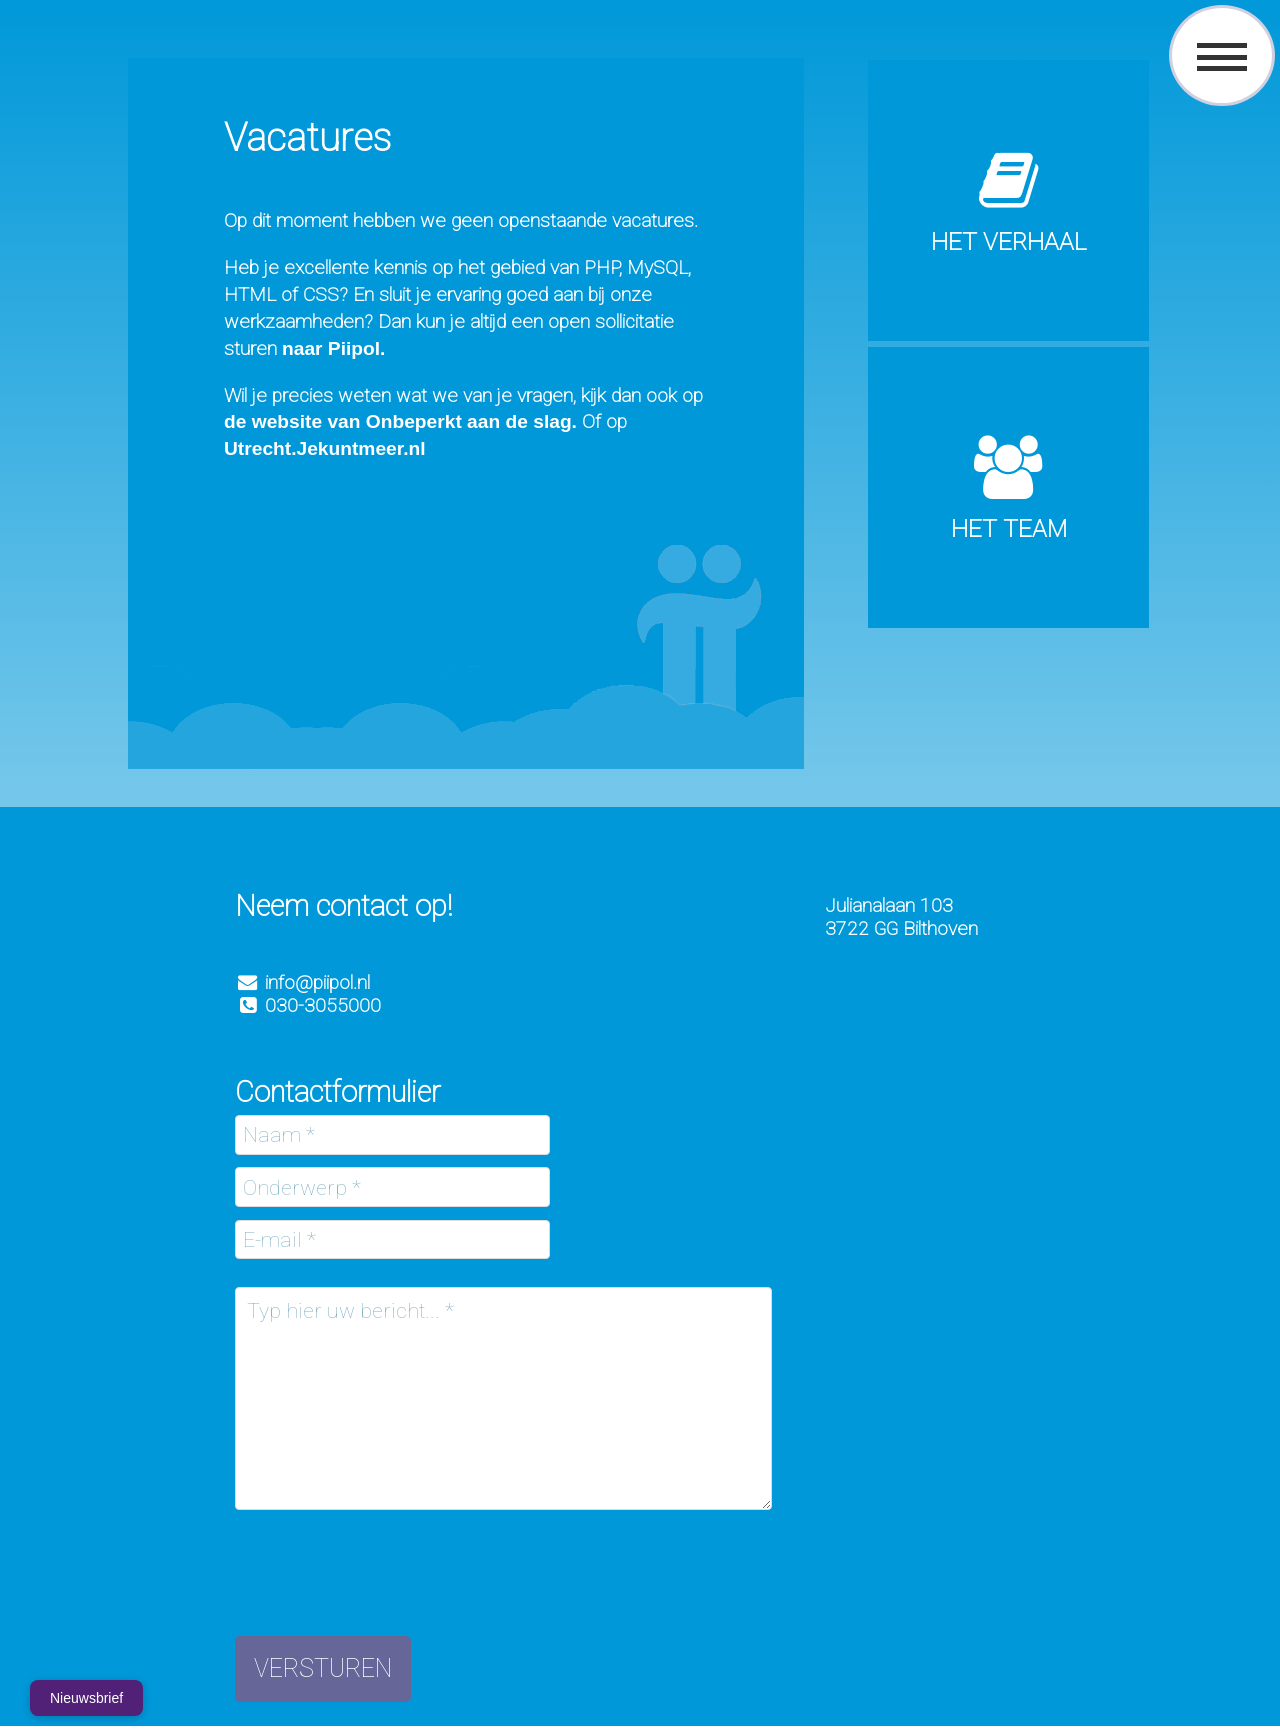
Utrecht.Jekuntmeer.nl (325, 448)
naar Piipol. (333, 348)
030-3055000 (308, 1005)
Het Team (1009, 528)
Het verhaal (1008, 241)
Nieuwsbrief (86, 1698)
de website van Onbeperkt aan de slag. (400, 421)
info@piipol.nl (317, 982)
